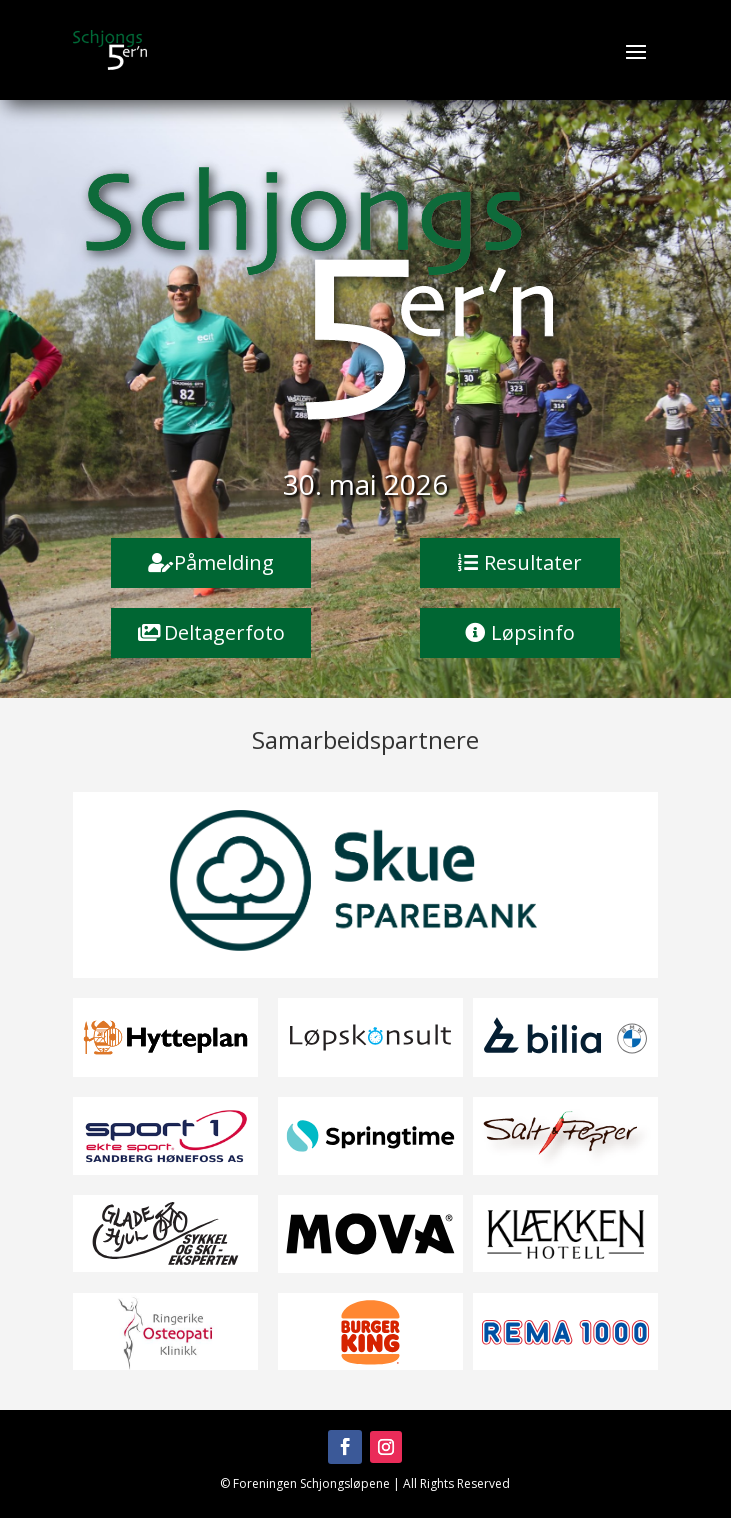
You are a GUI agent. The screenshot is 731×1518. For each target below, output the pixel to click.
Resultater (533, 562)
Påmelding (224, 562)
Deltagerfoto (224, 632)
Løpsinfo (533, 632)
